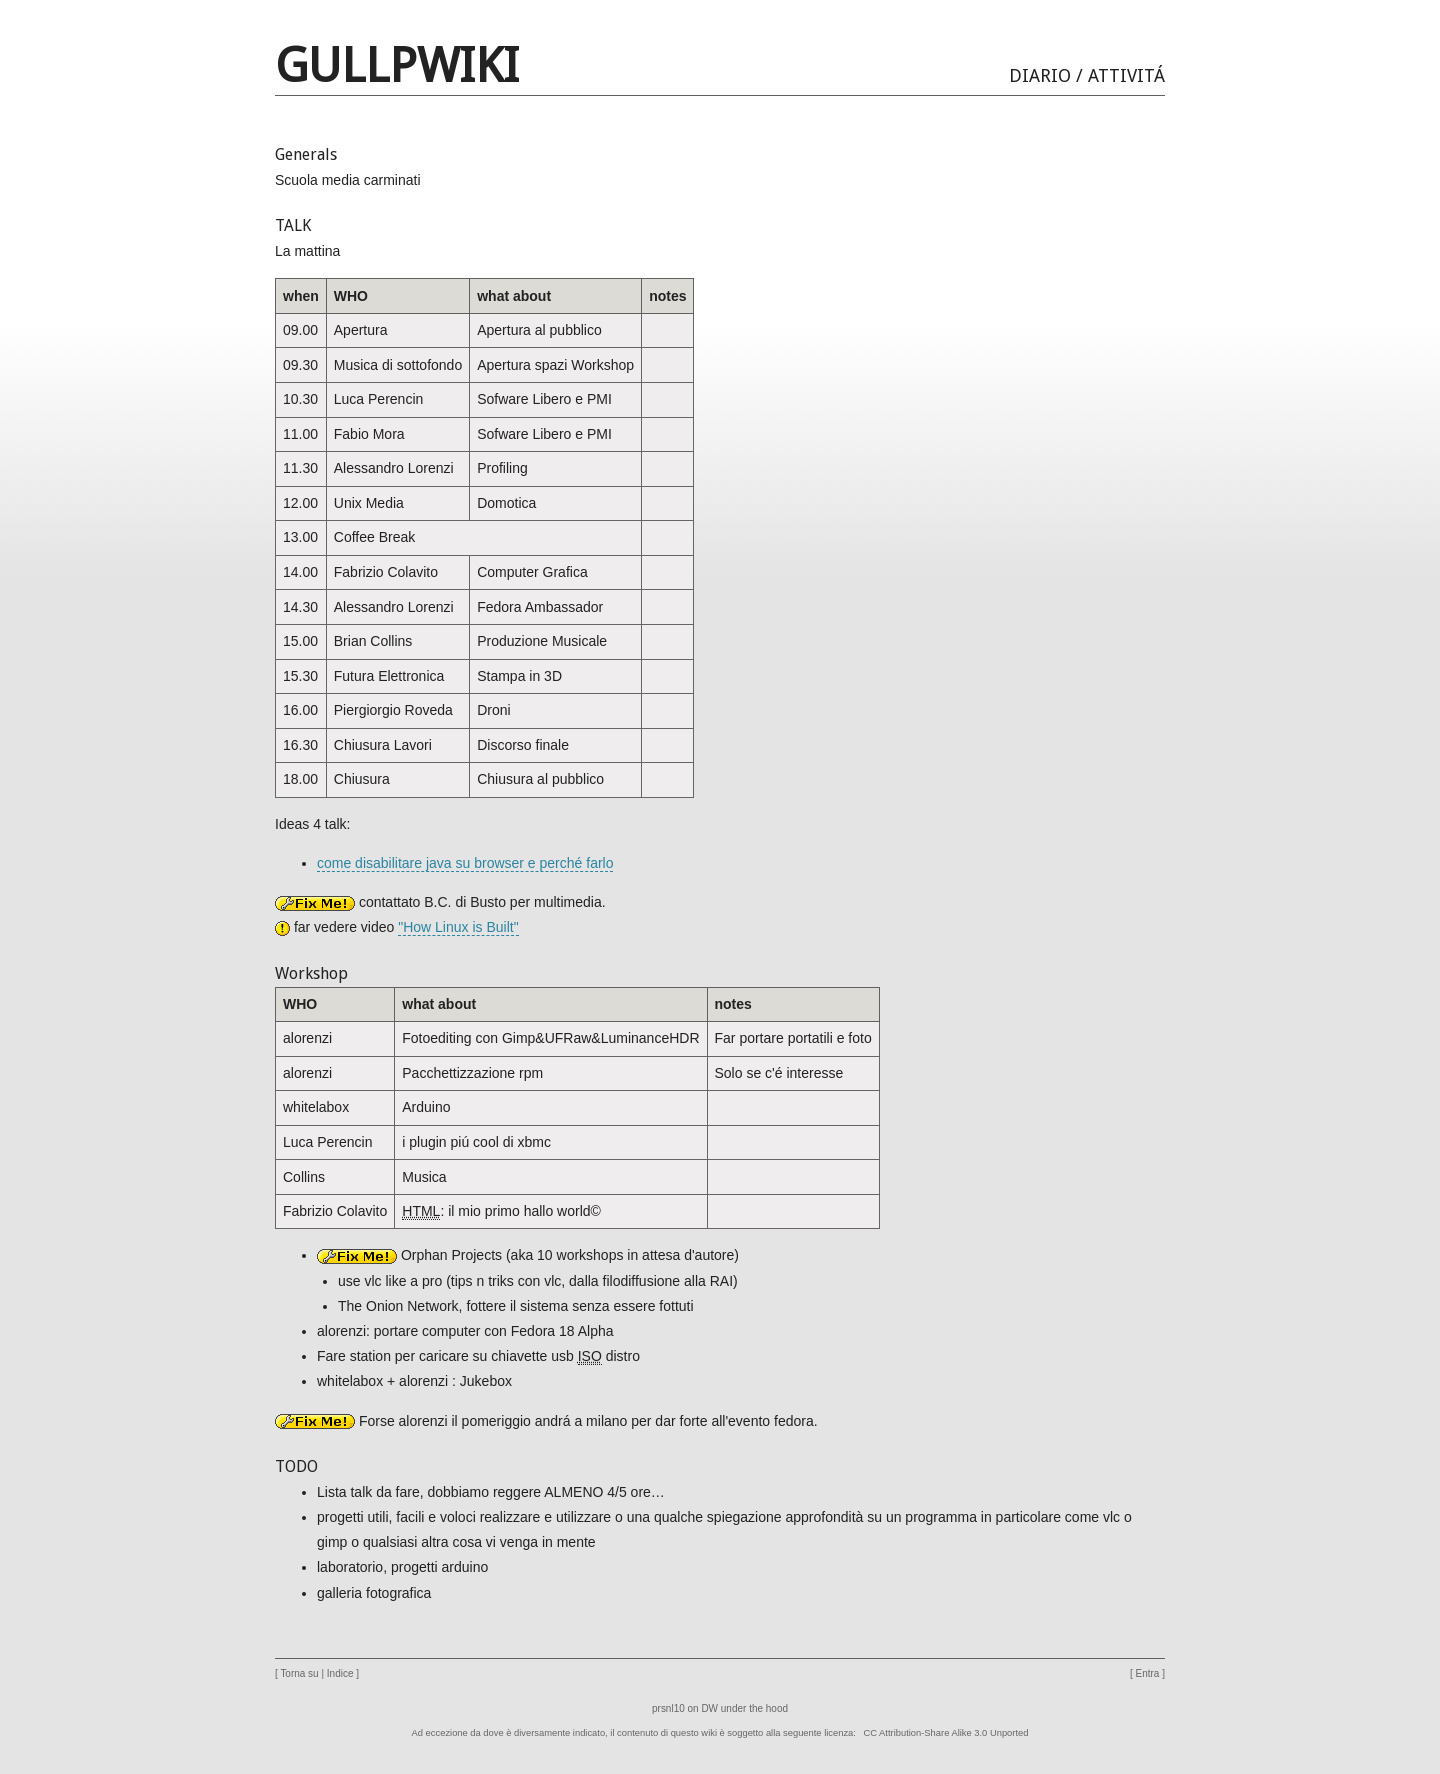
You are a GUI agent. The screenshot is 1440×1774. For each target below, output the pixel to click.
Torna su (299, 1673)
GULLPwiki (397, 65)
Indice (340, 1673)
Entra (1148, 1673)
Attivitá (1126, 75)
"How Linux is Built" (458, 927)
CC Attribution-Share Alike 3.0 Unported (946, 1733)
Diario (1040, 75)
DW (709, 1708)
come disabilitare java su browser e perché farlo (465, 863)
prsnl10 (668, 1708)
